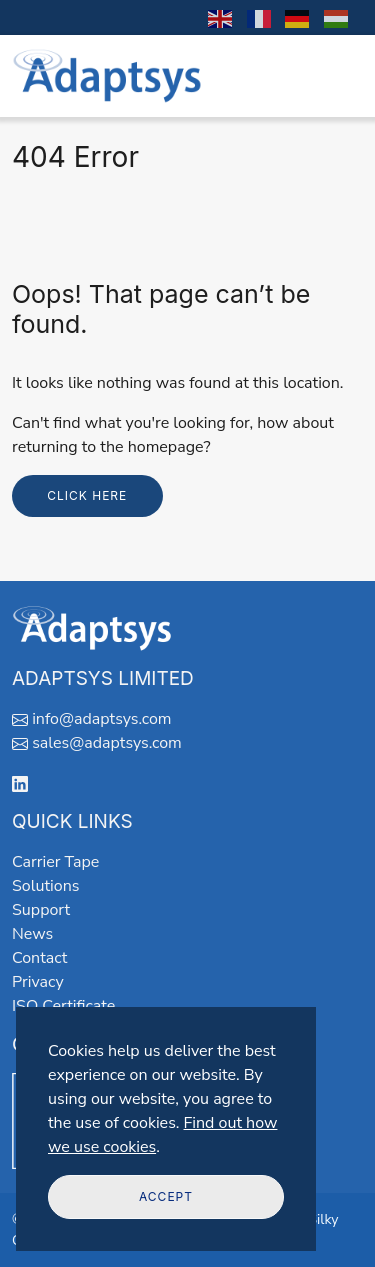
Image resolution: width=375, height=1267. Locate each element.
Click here (87, 495)
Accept (166, 1196)
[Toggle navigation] (336, 76)
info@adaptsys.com (101, 719)
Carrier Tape (55, 862)
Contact (39, 958)
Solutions (45, 886)
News (32, 934)
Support (41, 910)
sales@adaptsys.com (107, 743)
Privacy (38, 982)
